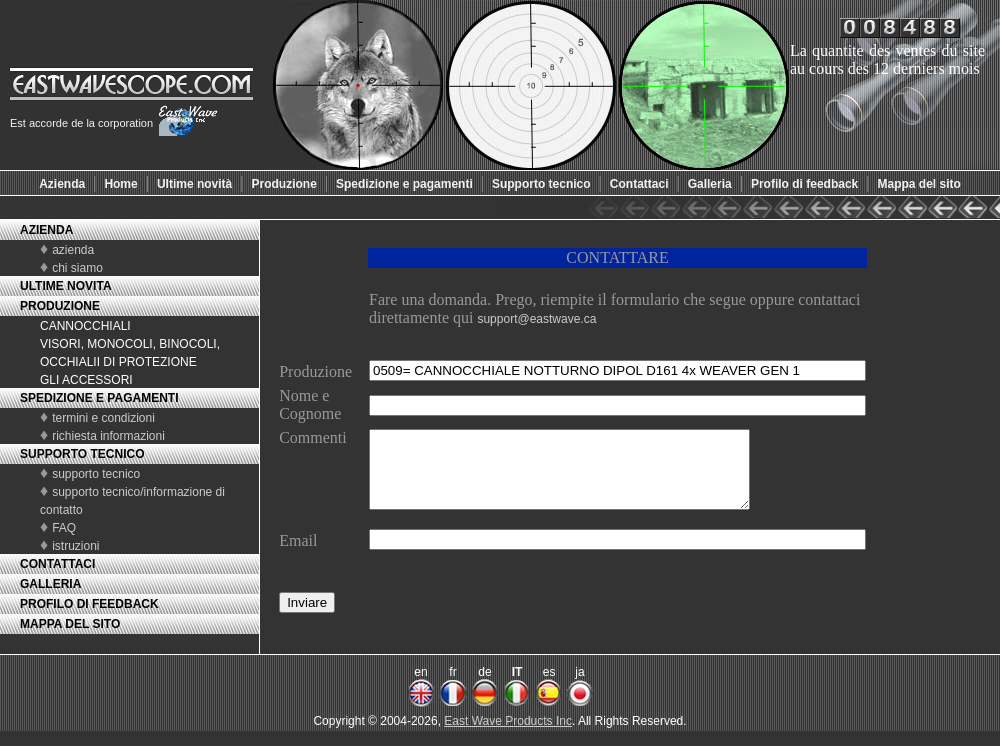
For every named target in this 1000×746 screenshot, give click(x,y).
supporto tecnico (96, 474)
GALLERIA (50, 584)
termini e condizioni (103, 418)
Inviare (307, 617)
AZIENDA (46, 230)
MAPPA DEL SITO (70, 624)
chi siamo (77, 268)
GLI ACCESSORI (86, 380)
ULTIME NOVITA (66, 286)
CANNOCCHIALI (85, 326)
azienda (73, 250)
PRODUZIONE (60, 306)
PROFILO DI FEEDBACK (89, 604)
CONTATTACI (57, 564)
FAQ (64, 528)
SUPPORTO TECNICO (82, 454)
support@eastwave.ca (536, 319)
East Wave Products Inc (508, 736)
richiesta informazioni (108, 436)
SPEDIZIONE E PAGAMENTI (99, 398)
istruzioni (75, 546)
